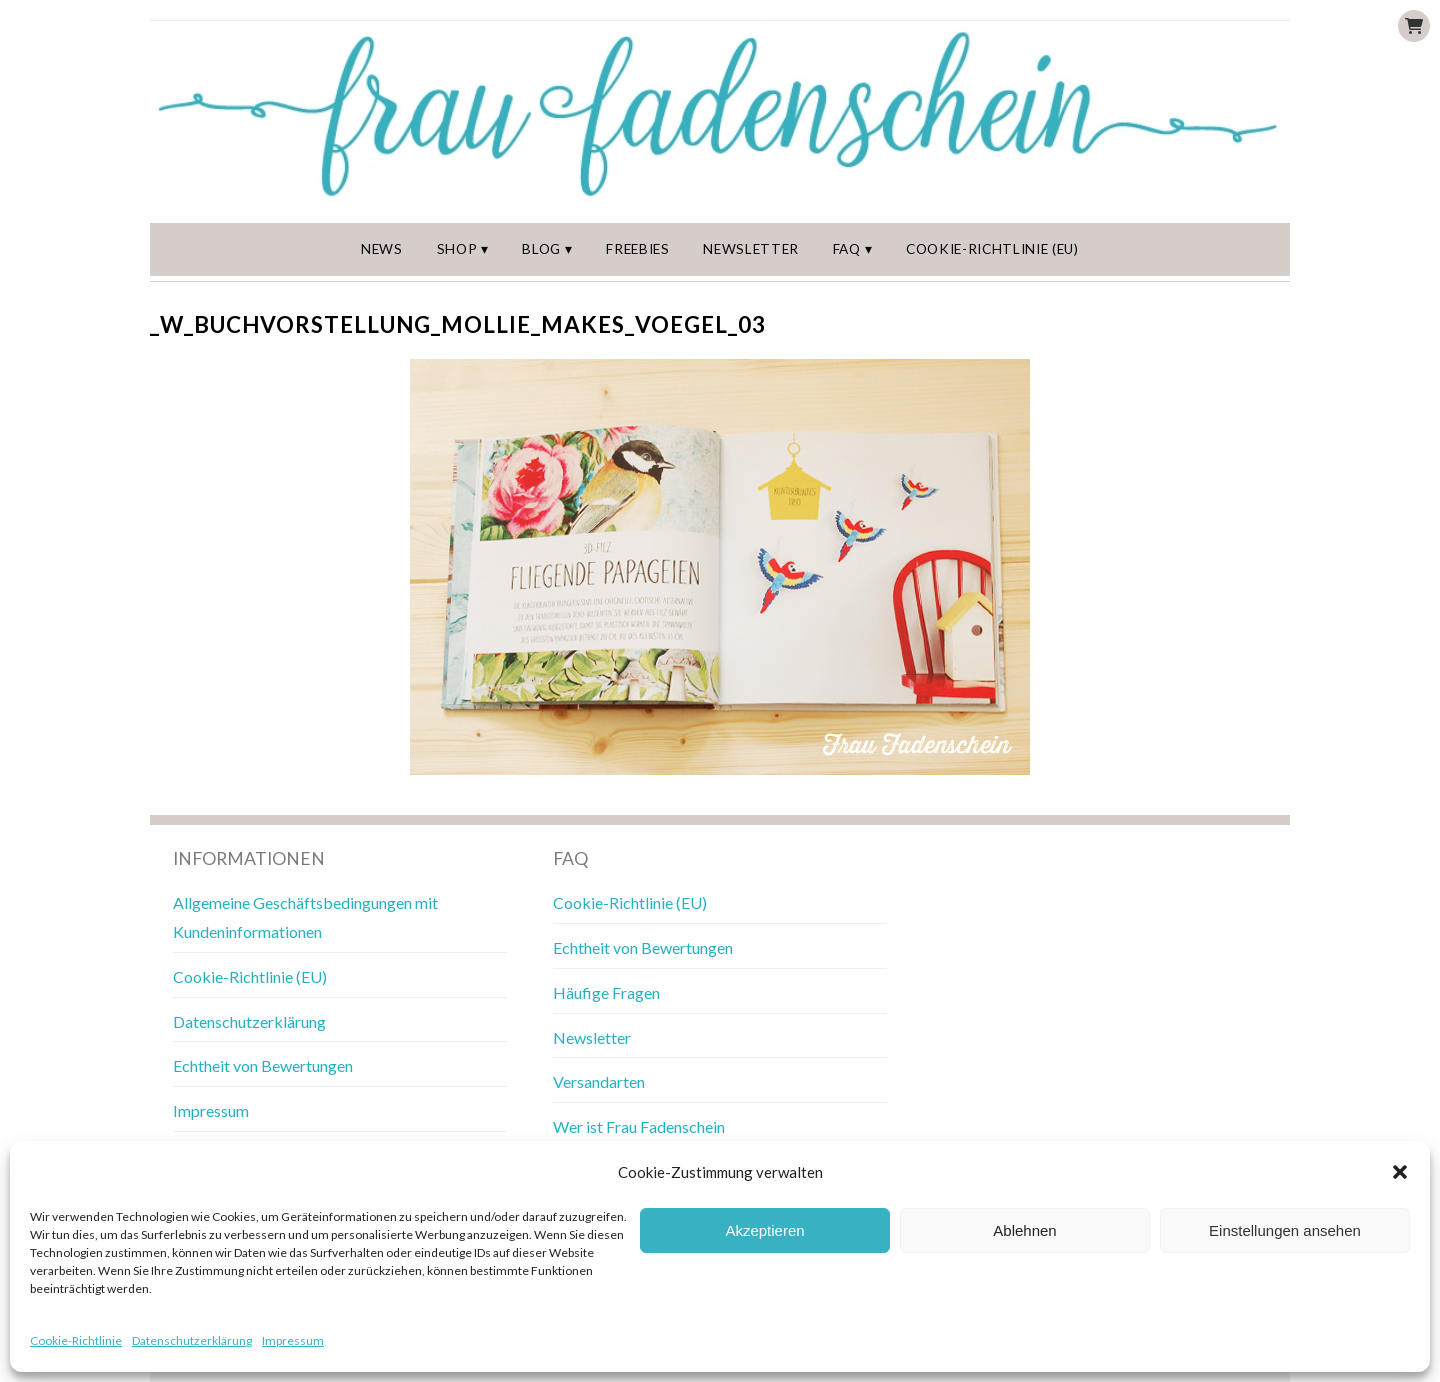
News (382, 249)
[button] (1400, 1172)
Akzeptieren (764, 1230)
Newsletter (751, 249)
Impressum (293, 1340)
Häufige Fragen (606, 992)
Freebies (637, 249)
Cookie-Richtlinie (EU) (992, 249)
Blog (541, 249)
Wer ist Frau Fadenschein (639, 1126)
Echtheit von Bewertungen (263, 1065)
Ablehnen (1024, 1230)
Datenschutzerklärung (192, 1340)
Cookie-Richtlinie (76, 1340)
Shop (457, 249)
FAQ (847, 249)
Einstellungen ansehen (1285, 1230)
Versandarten (599, 1081)
